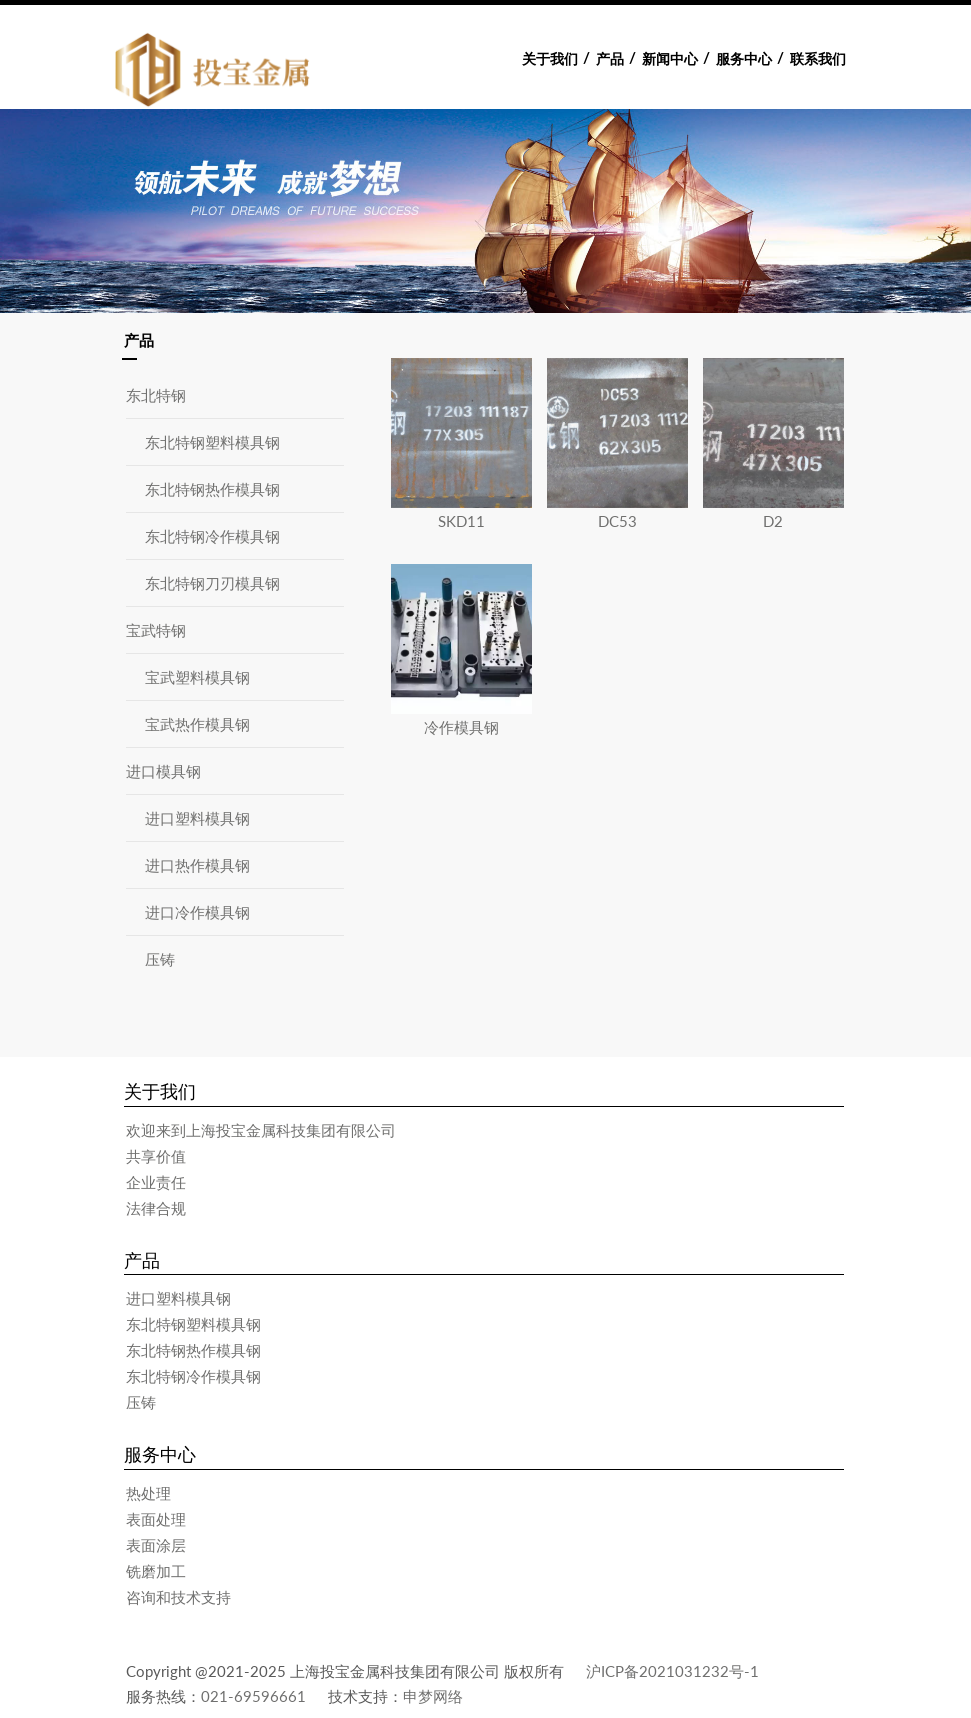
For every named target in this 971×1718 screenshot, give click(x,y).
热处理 (148, 1493)
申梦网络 (433, 1696)
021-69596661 (253, 1696)
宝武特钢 (156, 630)
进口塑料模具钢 (197, 818)
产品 (610, 59)
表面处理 (156, 1519)
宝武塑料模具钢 (197, 677)
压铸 (160, 959)
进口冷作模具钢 (197, 912)
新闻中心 (670, 59)
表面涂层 (156, 1545)
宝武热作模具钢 (197, 724)
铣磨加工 (156, 1571)
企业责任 (156, 1182)
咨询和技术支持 (178, 1597)
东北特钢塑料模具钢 (212, 442)
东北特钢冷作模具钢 (212, 536)
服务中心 (744, 59)
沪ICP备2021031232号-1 (672, 1671)
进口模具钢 (163, 771)
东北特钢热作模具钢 (212, 489)
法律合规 (156, 1208)
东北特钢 (156, 395)
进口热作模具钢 (197, 865)
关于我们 (550, 59)
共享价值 (156, 1156)
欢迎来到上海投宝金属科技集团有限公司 (261, 1130)
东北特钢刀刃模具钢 (212, 583)
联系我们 (818, 59)
